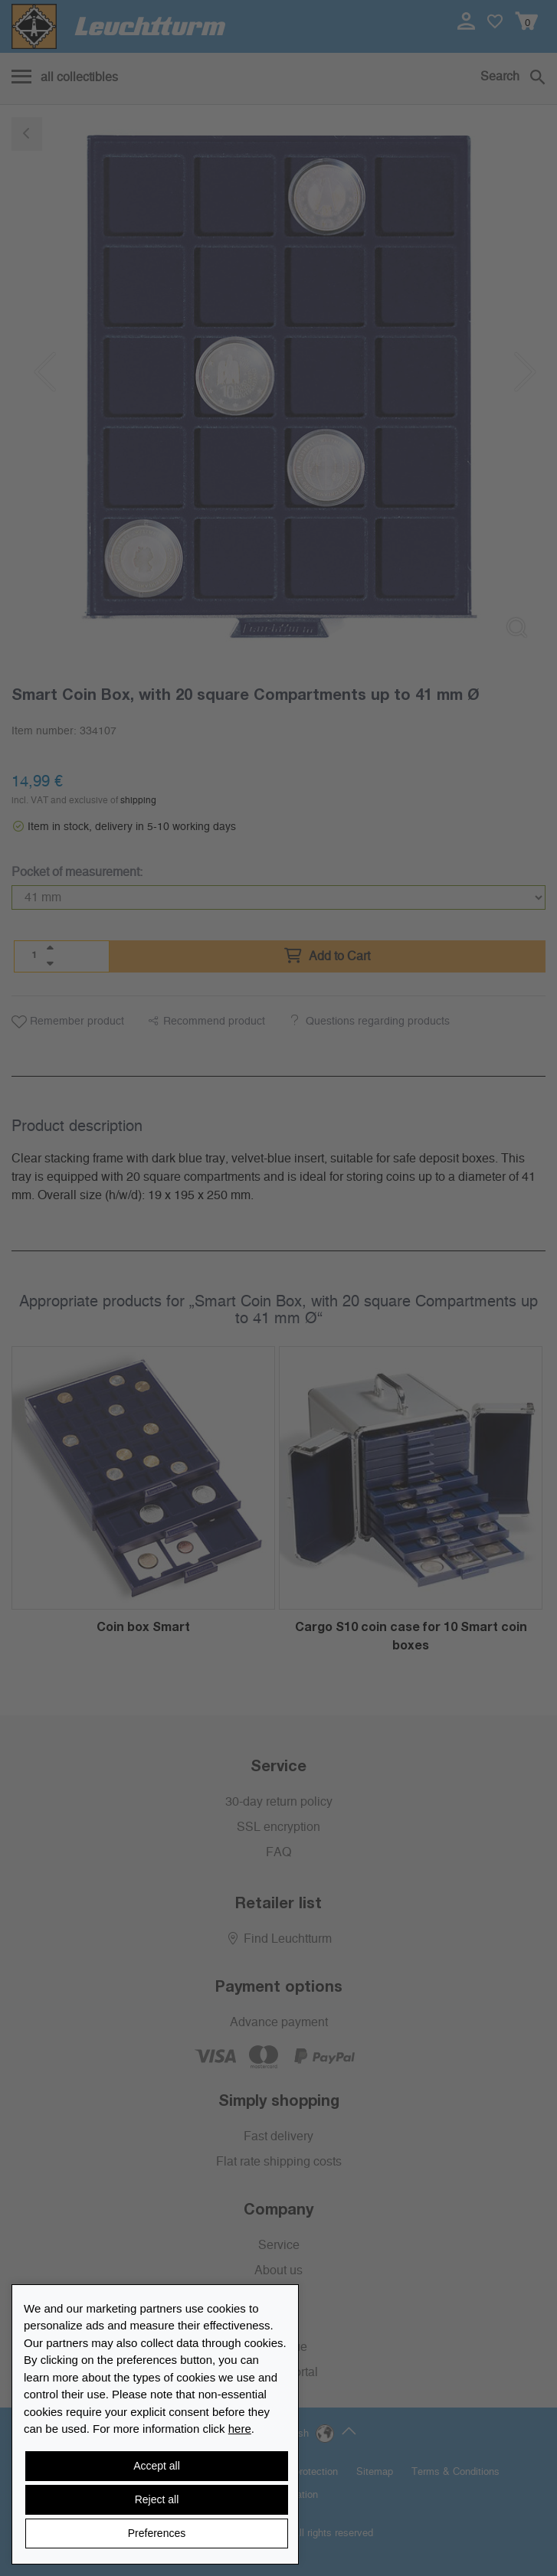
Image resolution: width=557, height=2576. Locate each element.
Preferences (156, 2533)
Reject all (157, 2499)
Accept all (156, 2466)
